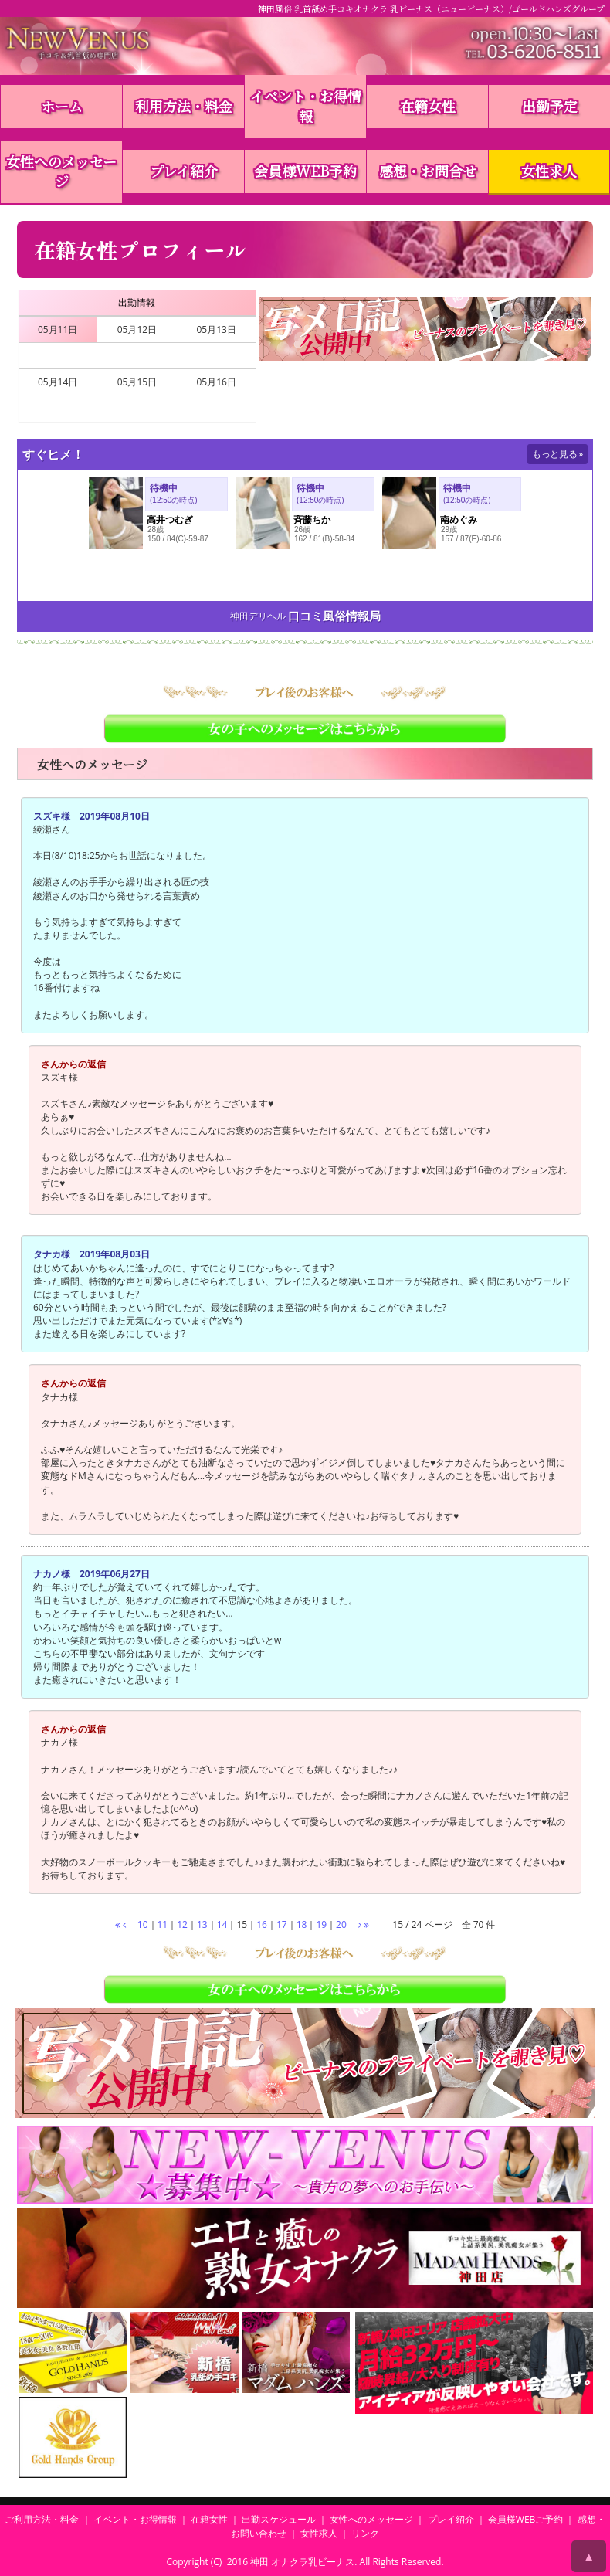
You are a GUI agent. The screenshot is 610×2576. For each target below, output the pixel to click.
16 (261, 1924)
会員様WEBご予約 (526, 2519)
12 (182, 1924)
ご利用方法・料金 (42, 2519)
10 (142, 1924)
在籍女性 (428, 106)
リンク (365, 2533)
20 (341, 1924)
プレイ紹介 (184, 171)
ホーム (62, 106)
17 (281, 1924)
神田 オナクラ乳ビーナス (302, 2561)
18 (302, 1924)
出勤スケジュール (279, 2519)
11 (163, 1924)
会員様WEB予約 (305, 171)
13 (202, 1924)
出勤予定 (550, 106)
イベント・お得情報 (305, 106)
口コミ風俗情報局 (334, 616)
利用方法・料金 (183, 106)
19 (321, 1924)
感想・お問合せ (427, 171)
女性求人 (549, 171)
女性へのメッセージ (61, 171)
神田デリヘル (258, 616)
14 (222, 1924)
